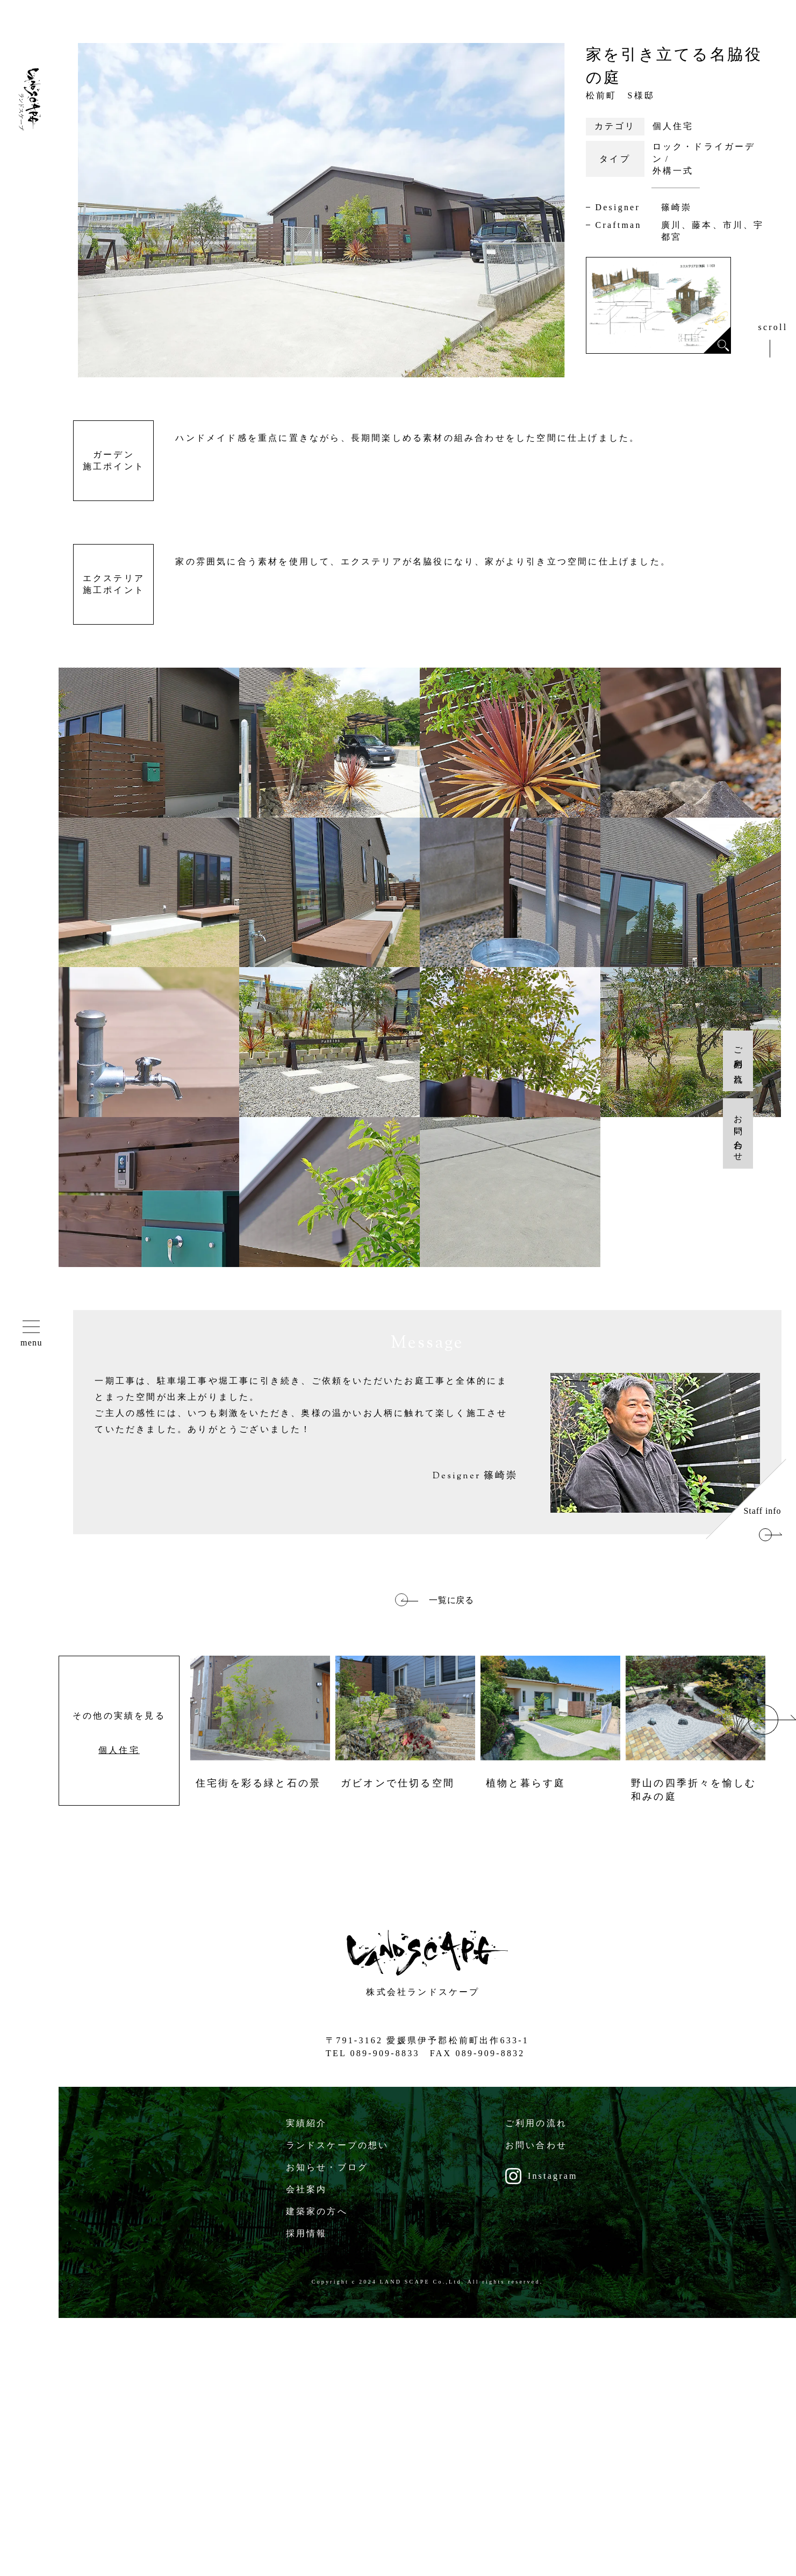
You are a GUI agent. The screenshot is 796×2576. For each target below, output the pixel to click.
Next (772, 1720)
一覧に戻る (452, 1600)
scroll (773, 327)
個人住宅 (673, 126)
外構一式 (673, 170)
